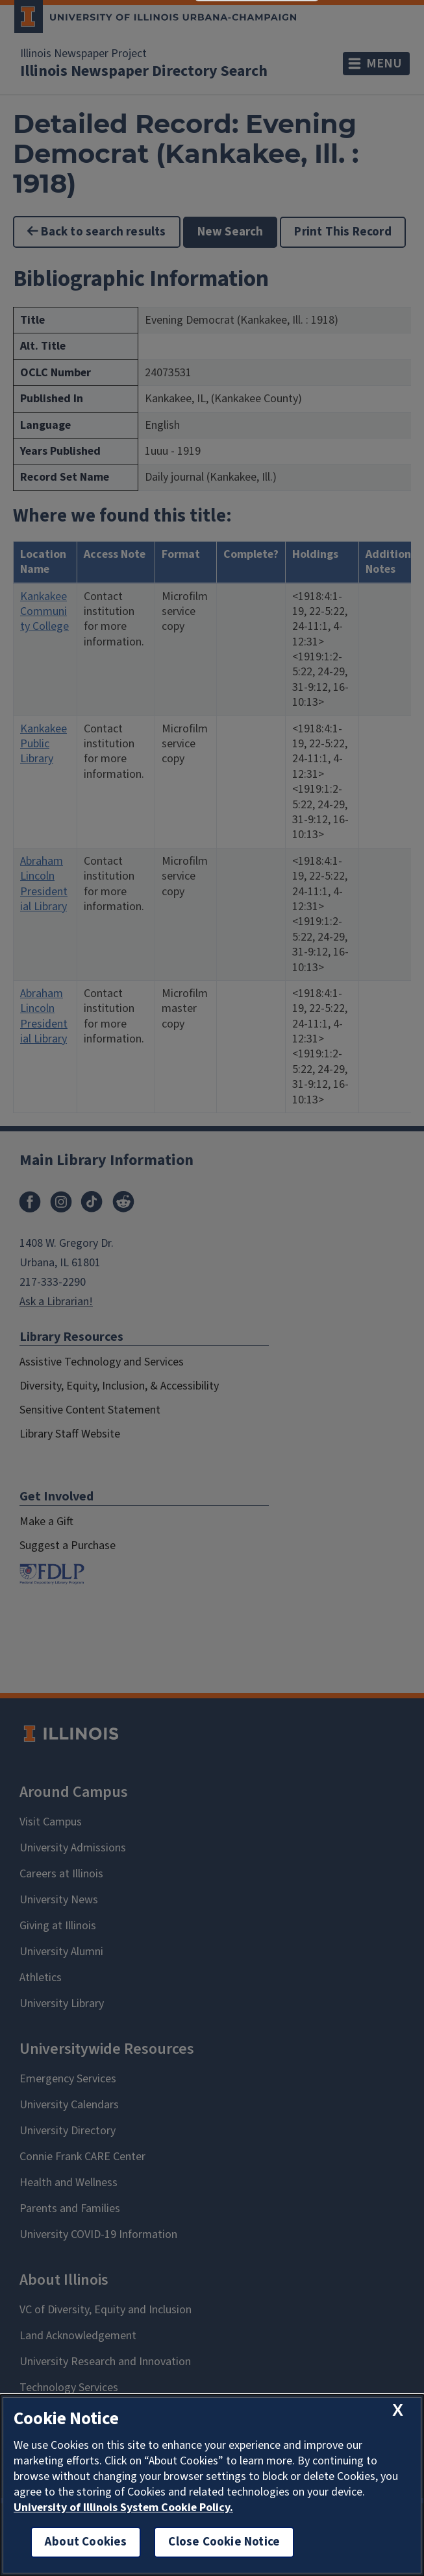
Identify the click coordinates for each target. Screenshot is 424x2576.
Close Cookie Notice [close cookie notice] (224, 2542)
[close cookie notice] (398, 2410)
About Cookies (86, 2542)
